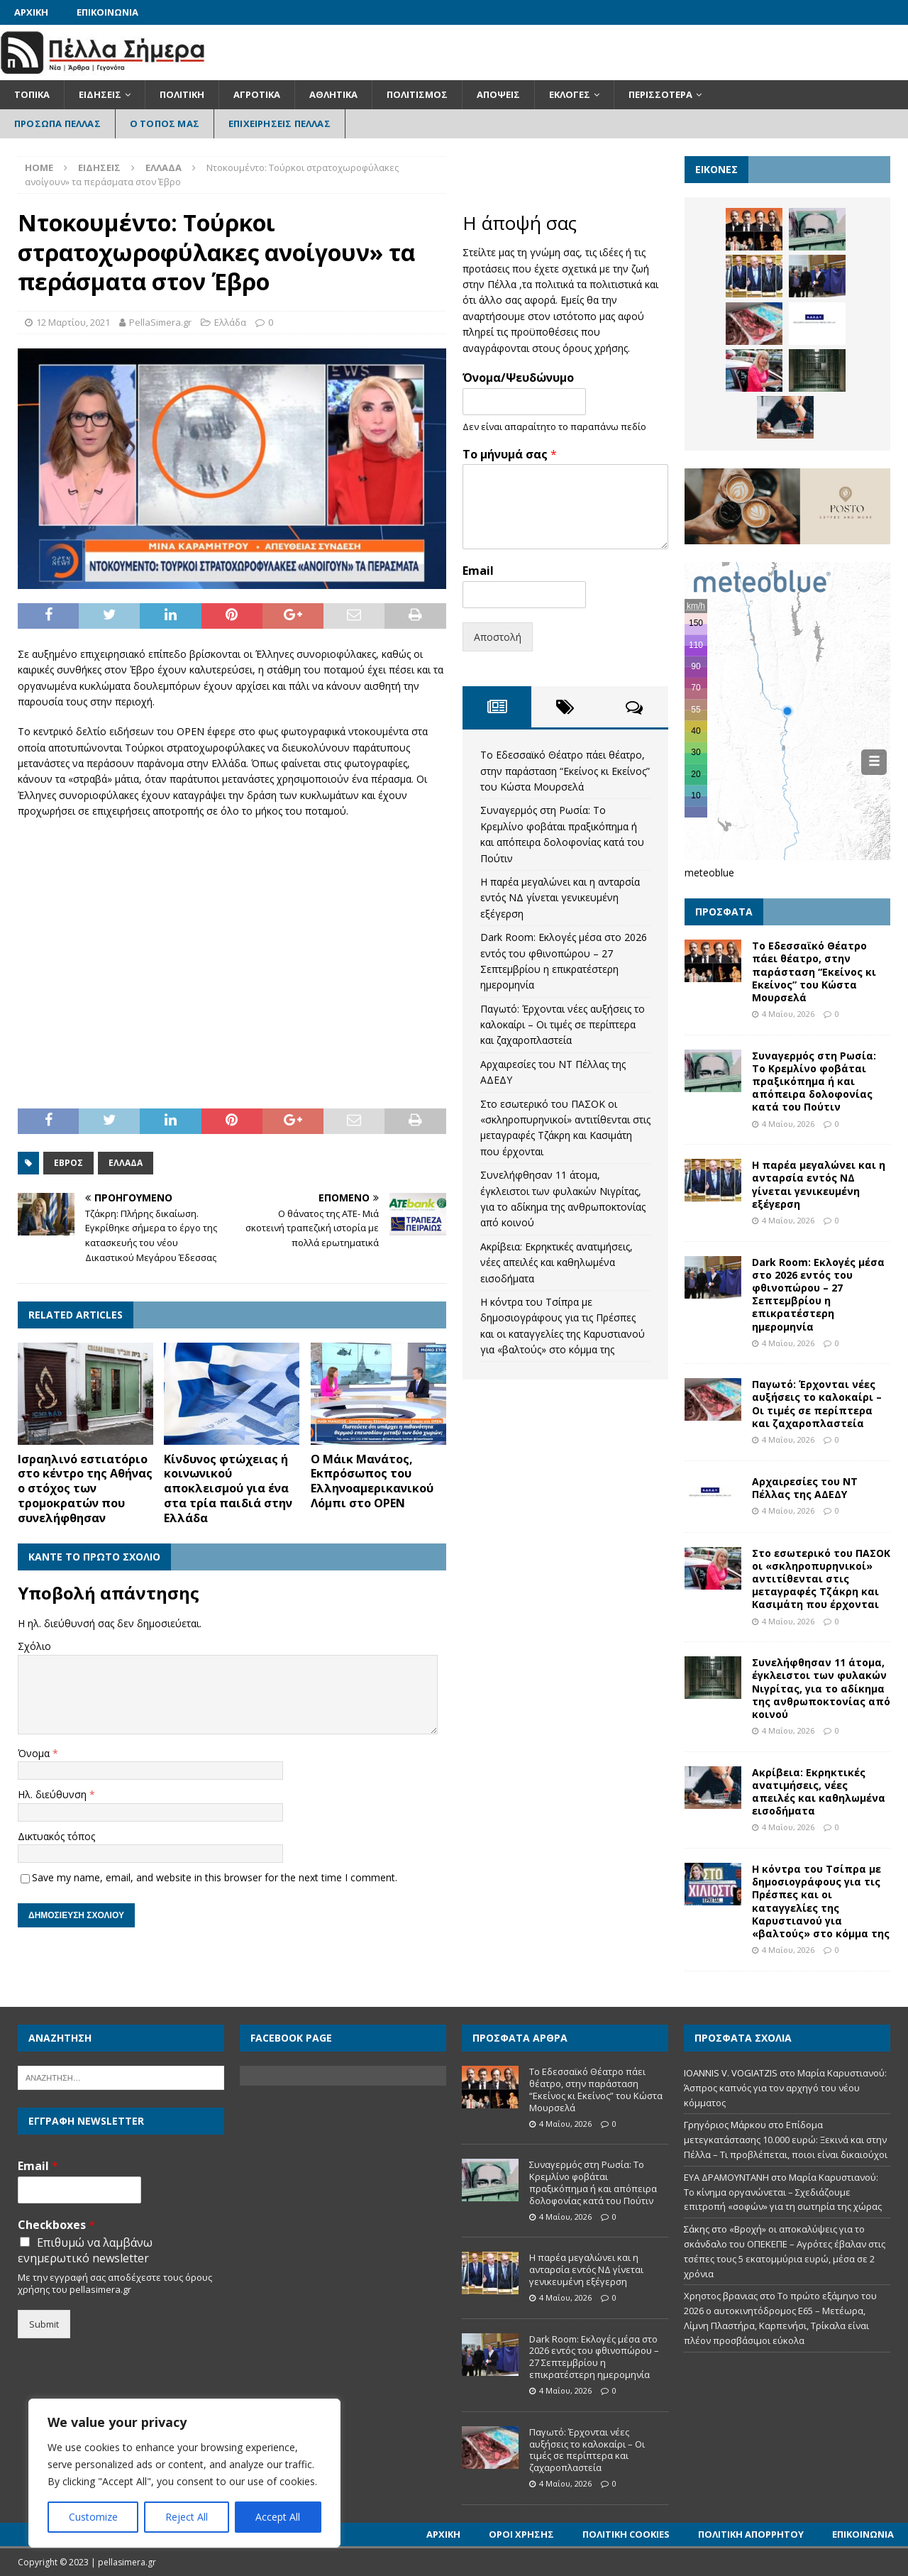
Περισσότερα (660, 94)
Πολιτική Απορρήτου (751, 2534)
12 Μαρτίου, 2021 (73, 322)
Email (478, 570)
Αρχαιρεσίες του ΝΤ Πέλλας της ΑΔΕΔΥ (805, 1488)
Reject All (186, 2516)
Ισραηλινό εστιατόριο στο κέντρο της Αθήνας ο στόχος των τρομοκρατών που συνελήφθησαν (85, 1488)
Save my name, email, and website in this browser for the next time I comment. (214, 1877)
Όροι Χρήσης (521, 2534)
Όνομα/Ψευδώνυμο (518, 377)
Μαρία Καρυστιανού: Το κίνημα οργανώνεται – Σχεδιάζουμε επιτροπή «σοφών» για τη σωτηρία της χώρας (783, 2192)
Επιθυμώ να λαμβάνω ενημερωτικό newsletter (85, 2250)
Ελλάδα (230, 322)
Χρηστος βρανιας (721, 2295)
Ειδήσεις (100, 94)
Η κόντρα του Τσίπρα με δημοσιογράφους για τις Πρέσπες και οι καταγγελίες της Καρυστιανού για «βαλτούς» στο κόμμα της (821, 1901)
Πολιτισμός (417, 94)
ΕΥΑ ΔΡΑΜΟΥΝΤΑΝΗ (726, 2177)
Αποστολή (497, 637)
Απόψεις (498, 94)
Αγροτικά (256, 94)
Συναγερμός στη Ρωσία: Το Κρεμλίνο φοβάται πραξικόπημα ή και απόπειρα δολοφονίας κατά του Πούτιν (814, 1081)
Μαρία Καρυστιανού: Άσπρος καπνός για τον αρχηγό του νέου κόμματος (785, 2087)
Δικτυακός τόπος (56, 1836)
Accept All (277, 2516)
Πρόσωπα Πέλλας (57, 123)
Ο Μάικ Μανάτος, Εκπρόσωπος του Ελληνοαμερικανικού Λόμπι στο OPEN (372, 1481)
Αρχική (31, 12)
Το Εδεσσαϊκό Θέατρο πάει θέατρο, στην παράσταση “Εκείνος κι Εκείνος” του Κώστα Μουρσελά (565, 770)
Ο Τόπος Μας (164, 123)
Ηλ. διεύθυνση (53, 1794)
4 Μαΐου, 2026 (788, 1013)
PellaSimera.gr (160, 322)
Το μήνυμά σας (510, 454)
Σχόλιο (34, 1646)
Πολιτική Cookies (626, 2534)
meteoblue (709, 872)
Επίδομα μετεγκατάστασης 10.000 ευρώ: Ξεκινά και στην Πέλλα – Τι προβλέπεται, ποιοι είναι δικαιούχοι (785, 2139)
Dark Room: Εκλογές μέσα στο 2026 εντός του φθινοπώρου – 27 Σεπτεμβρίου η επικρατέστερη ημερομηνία (818, 1294)
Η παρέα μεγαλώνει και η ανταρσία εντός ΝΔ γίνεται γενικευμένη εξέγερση (560, 897)
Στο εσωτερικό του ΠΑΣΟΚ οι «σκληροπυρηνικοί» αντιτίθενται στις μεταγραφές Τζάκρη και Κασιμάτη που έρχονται (821, 1579)
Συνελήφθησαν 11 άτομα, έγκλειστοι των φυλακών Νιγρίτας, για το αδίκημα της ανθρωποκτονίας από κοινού (821, 1688)
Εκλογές (569, 94)
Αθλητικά (333, 94)
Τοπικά (32, 94)
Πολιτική (182, 94)
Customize (93, 2516)
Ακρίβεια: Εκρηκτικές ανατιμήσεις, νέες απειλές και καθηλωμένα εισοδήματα (556, 1262)
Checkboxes (56, 2225)
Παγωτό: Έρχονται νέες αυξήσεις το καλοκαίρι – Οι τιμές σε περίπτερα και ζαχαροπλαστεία (562, 1024)
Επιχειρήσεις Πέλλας (279, 123)
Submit (44, 2324)
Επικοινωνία (107, 12)
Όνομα (35, 1753)
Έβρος (68, 1163)
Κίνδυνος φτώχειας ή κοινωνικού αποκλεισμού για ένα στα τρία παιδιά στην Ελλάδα (228, 1488)
